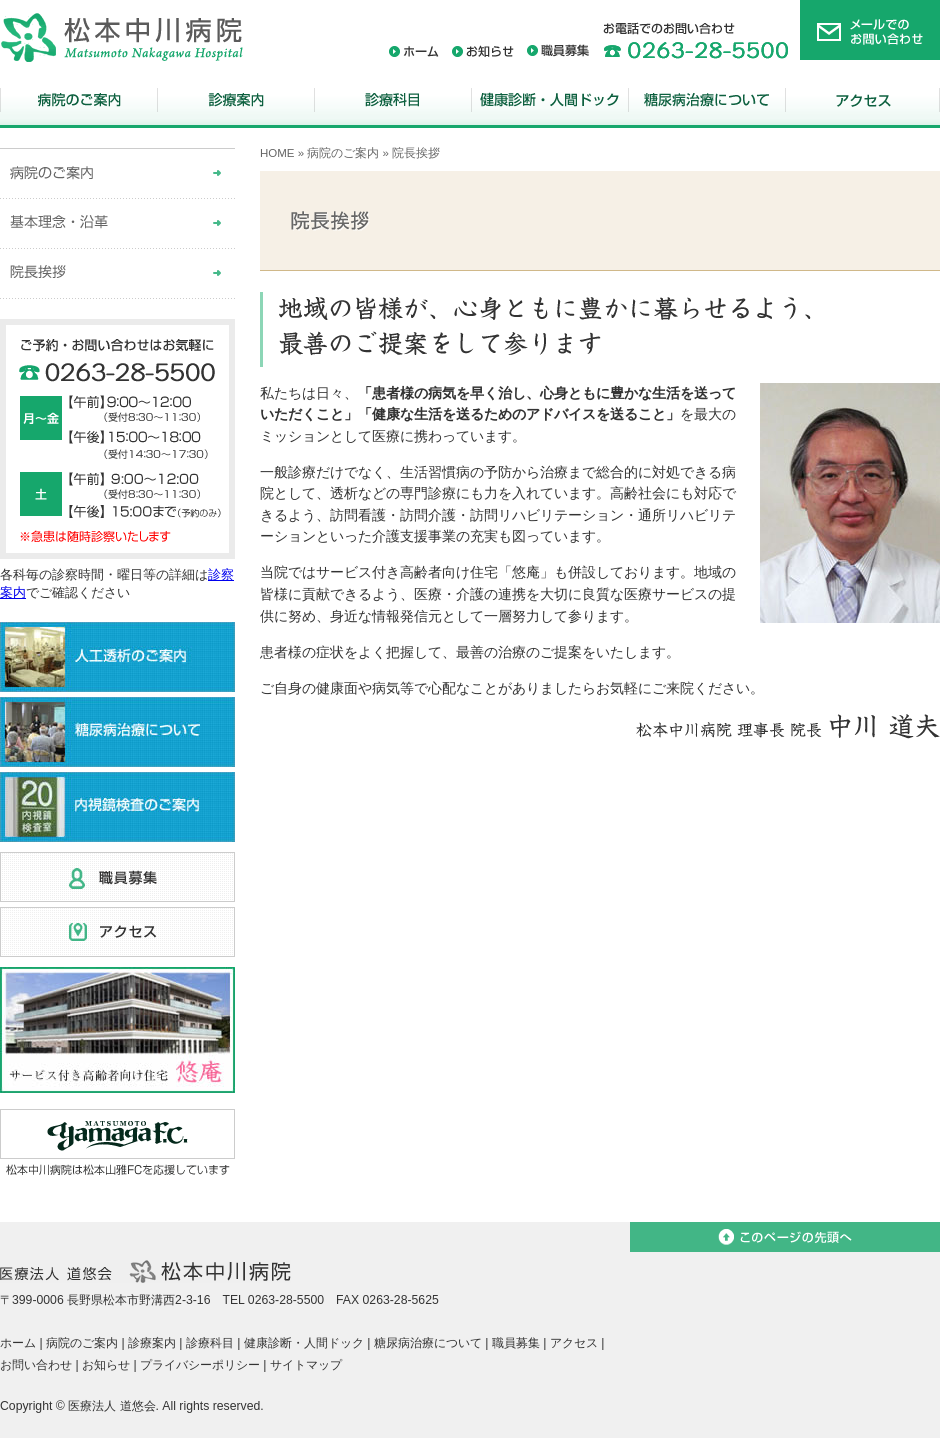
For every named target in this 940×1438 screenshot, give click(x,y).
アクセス (862, 101)
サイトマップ (306, 1365)
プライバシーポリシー (200, 1365)
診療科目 (392, 101)
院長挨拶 (117, 274)
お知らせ (483, 50)
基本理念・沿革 (117, 224)
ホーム (414, 50)
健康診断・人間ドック (549, 101)
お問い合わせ (36, 1365)
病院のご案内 (78, 101)
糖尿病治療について (706, 101)
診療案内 (235, 101)
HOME (277, 153)
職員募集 (558, 50)
